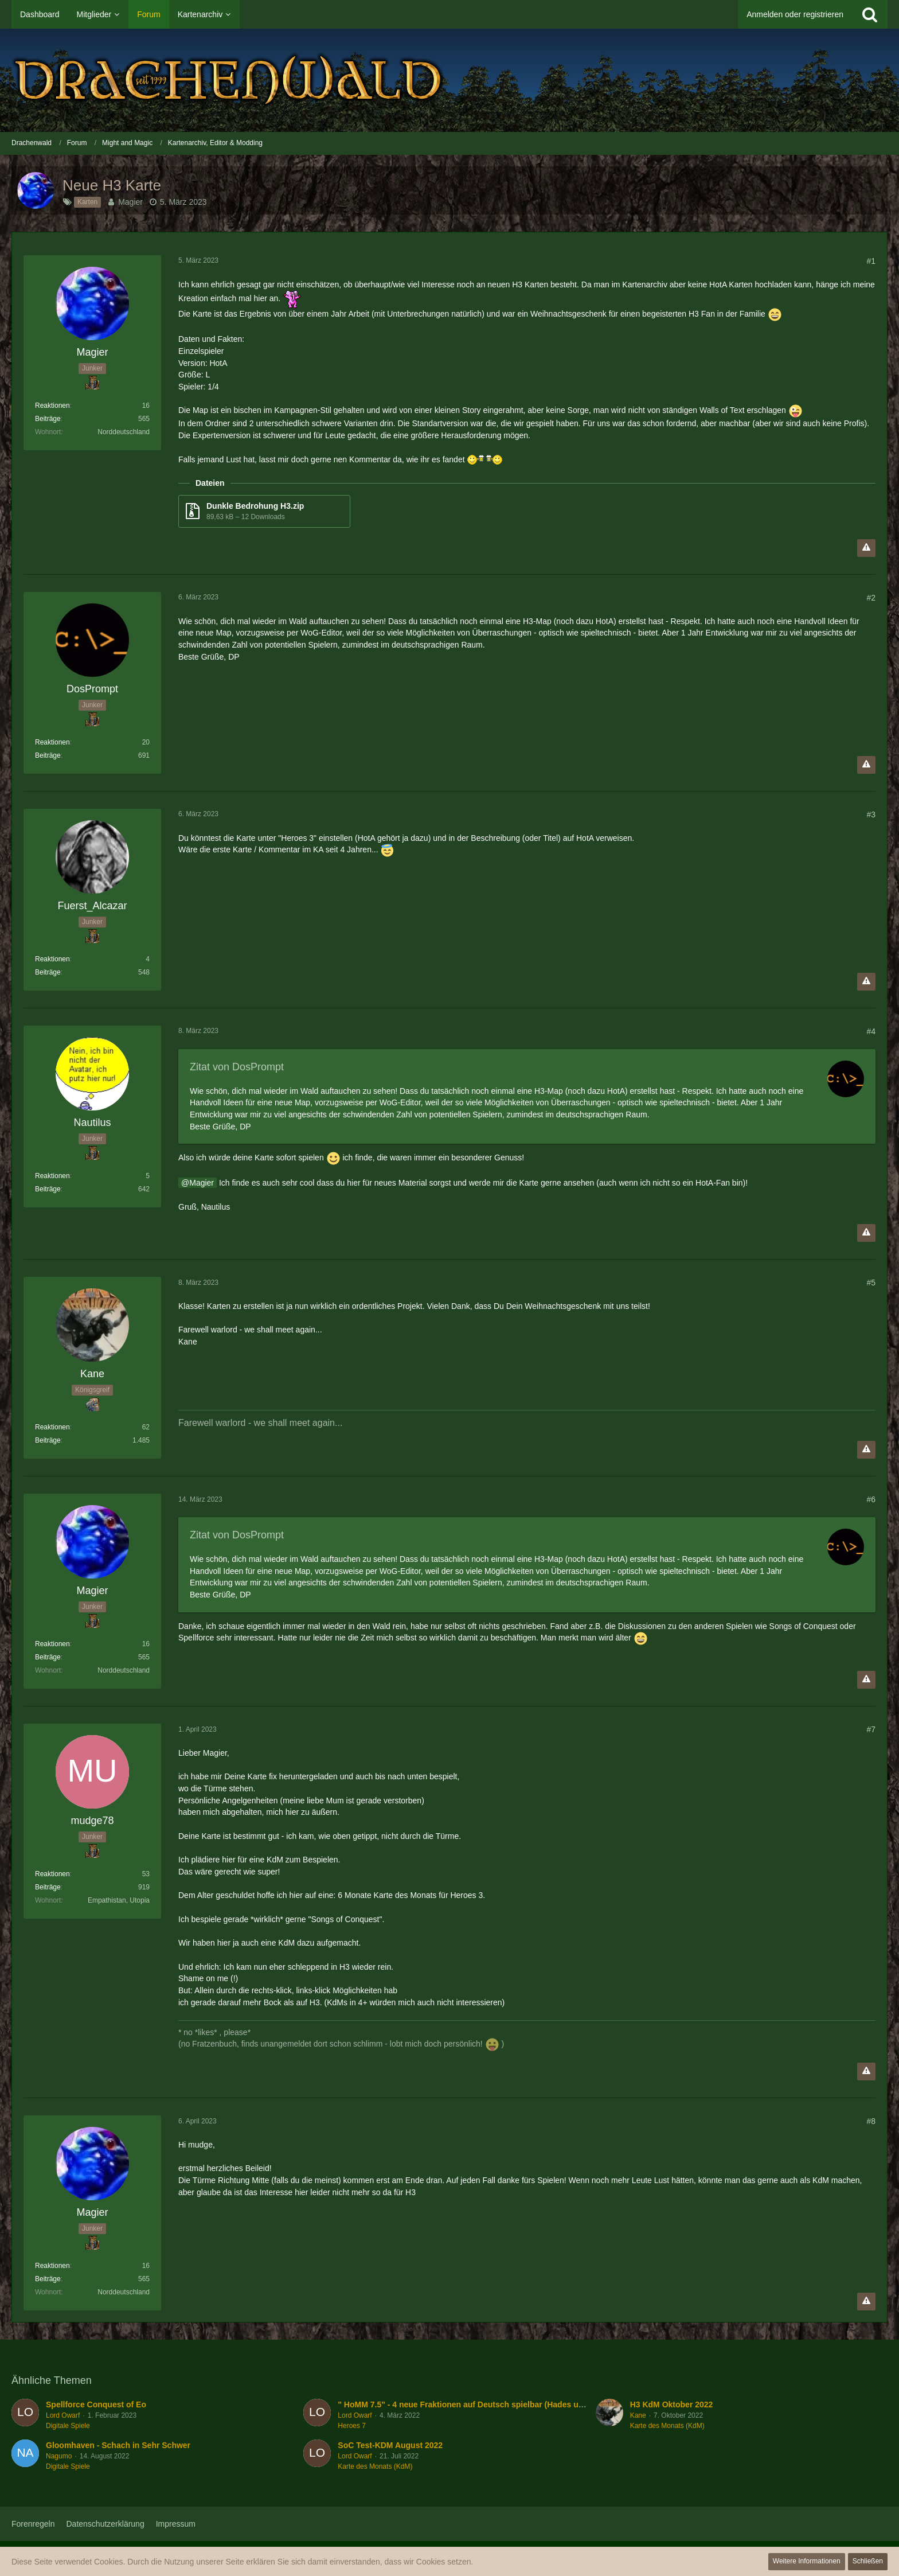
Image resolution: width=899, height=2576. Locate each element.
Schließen (868, 2561)
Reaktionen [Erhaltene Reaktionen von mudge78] (52, 1874)
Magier (130, 201)
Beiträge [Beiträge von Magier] (48, 419)
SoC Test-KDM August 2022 (390, 2445)
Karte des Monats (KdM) (667, 2426)
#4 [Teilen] (870, 1031)
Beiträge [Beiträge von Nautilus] (48, 1189)
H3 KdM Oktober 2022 (671, 2404)
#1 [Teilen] (870, 261)
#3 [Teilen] (870, 814)
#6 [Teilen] (870, 1499)
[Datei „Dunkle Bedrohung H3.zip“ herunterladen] (264, 511)
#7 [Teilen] (870, 1729)
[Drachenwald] (449, 80)
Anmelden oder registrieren (794, 14)
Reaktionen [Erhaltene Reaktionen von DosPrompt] (52, 742)
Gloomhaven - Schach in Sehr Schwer (118, 2445)
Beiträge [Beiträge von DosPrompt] (48, 755)
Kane (638, 2415)
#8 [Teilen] (870, 2121)
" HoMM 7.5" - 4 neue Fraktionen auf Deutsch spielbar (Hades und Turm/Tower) (488, 2404)
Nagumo (59, 2456)
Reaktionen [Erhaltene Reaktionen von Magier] (52, 406)
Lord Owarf (63, 2415)
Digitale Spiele (68, 2426)
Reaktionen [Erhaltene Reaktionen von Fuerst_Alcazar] (52, 959)
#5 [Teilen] (870, 1282)
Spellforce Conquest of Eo (96, 2404)
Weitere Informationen (807, 2561)
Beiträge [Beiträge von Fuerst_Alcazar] (48, 972)
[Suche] (870, 14)
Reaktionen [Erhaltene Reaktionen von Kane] (52, 1427)
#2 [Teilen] (870, 597)
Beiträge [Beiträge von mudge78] (48, 1887)
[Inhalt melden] (866, 548)
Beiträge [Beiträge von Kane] (48, 1440)
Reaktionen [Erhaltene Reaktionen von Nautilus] (52, 1176)
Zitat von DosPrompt (237, 1067)
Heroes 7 (352, 2426)
